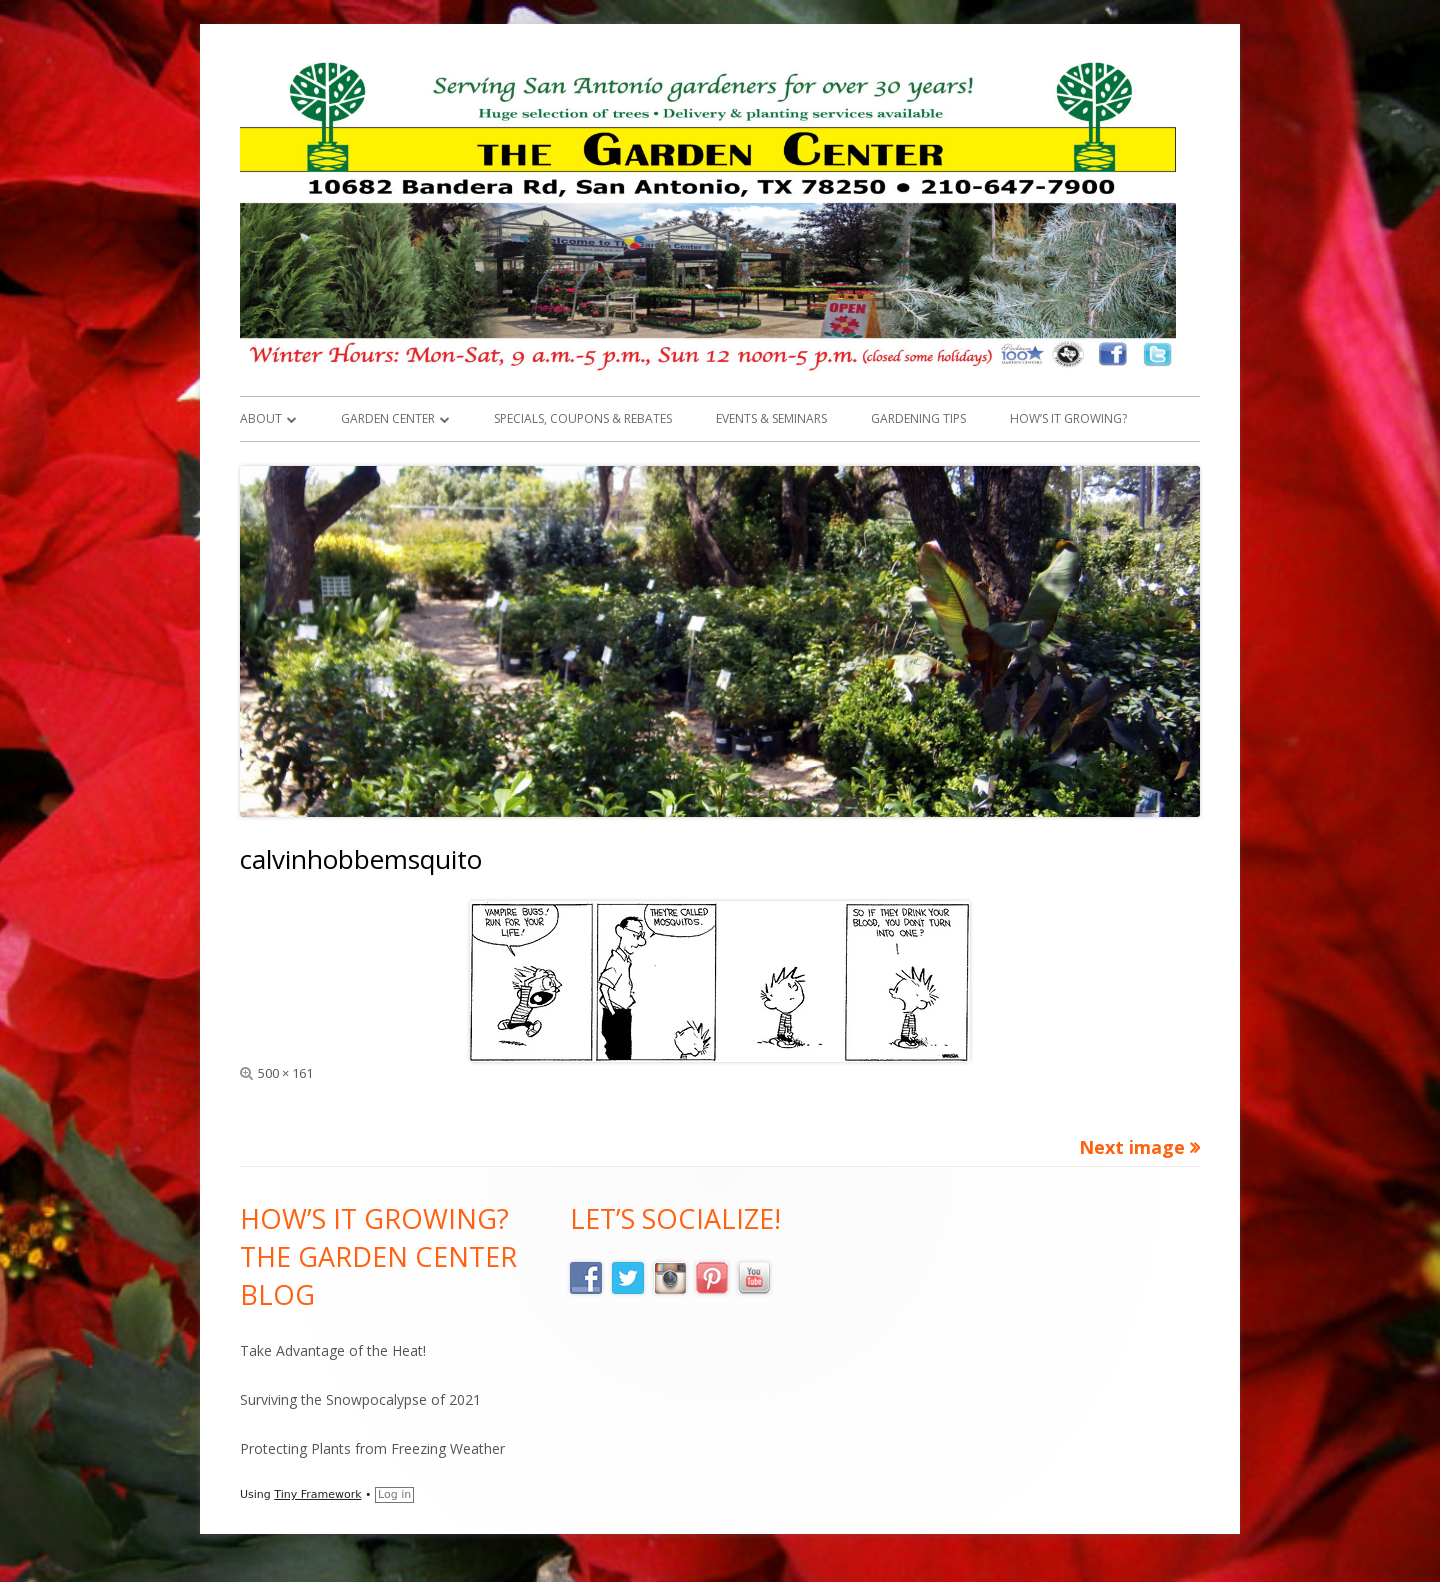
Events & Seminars (771, 418)
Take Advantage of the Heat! (333, 1350)
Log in (394, 1494)
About (261, 418)
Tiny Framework (317, 1494)
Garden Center (388, 418)
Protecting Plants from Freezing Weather (372, 1448)
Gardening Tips (918, 418)
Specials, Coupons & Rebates (583, 418)
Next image (1132, 1147)
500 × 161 (285, 1073)
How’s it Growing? (1068, 418)
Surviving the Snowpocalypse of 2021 (360, 1399)
